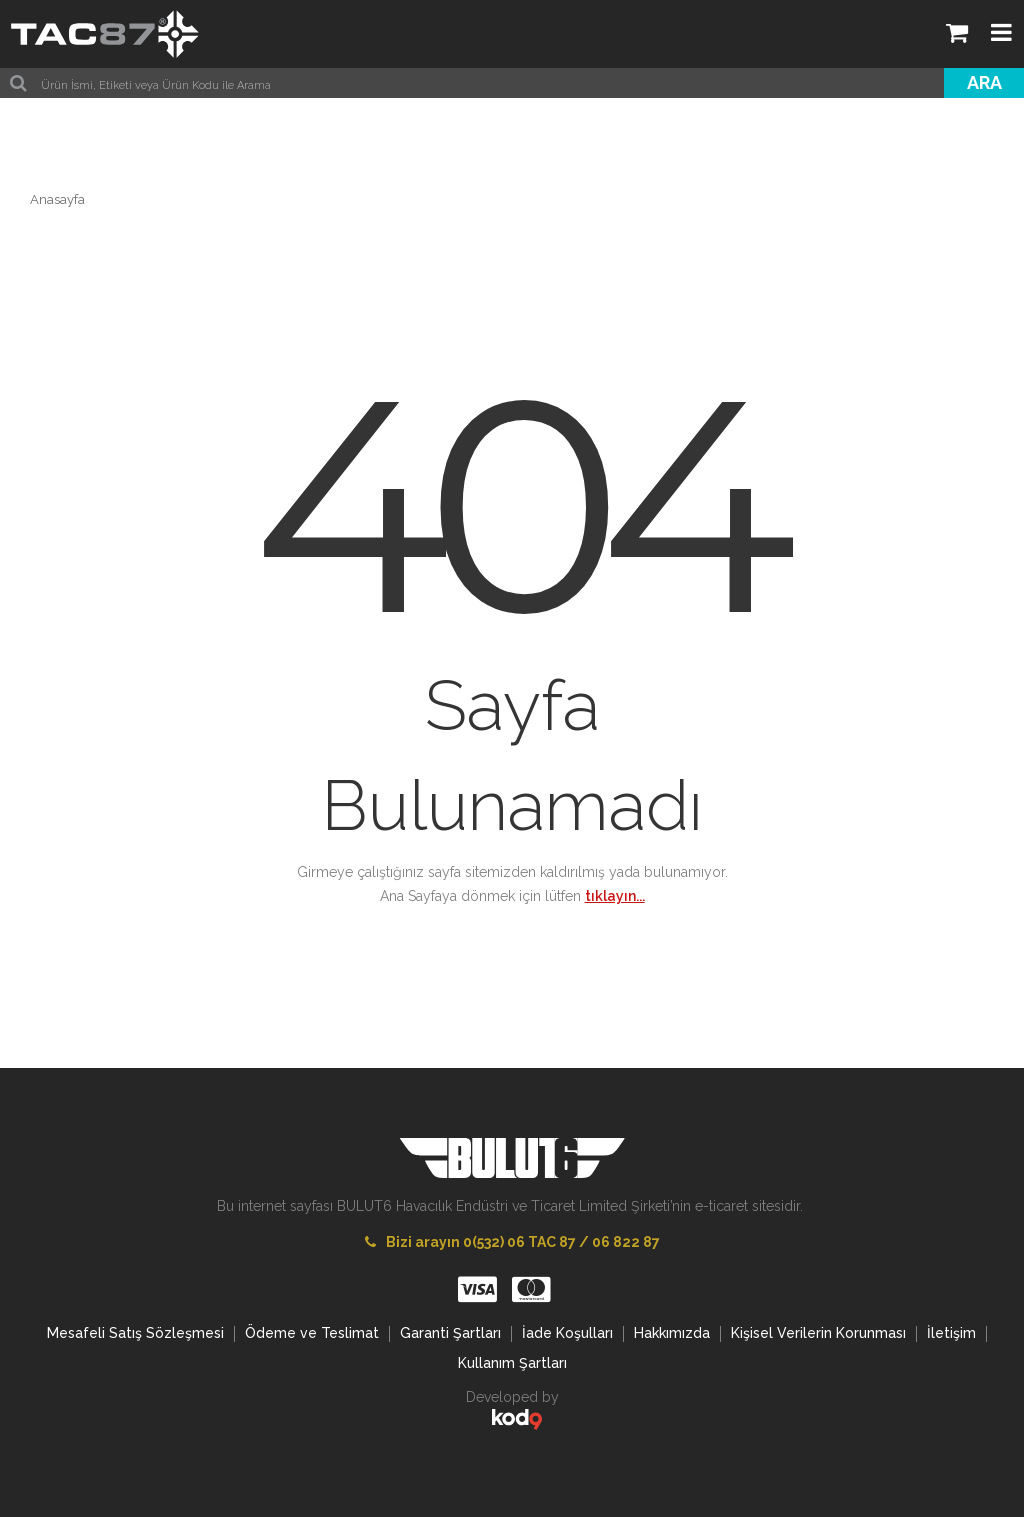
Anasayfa (57, 199)
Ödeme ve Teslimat (312, 1333)
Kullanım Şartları (512, 1363)
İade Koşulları (567, 1333)
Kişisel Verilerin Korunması (818, 1333)
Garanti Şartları (450, 1333)
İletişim (951, 1333)
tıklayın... (615, 896)
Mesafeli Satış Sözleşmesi (135, 1333)
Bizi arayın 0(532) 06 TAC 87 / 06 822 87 (512, 1242)
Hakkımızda (672, 1333)
